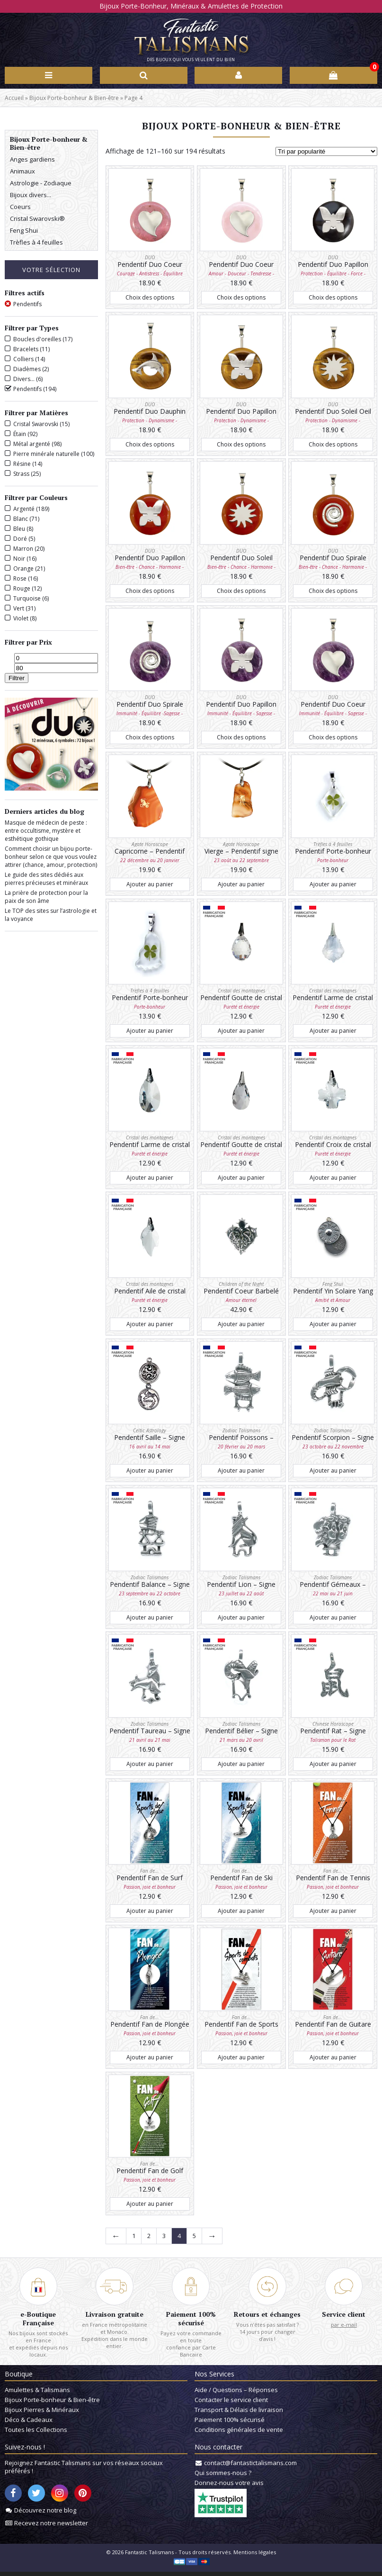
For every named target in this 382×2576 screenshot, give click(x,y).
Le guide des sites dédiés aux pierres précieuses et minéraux (46, 880)
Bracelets (25, 350)
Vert (18, 609)
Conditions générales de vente (239, 2434)
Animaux (22, 172)
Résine (22, 465)
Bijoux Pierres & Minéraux (42, 2414)
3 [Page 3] (164, 2236)
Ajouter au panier (149, 885)
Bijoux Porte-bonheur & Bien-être (74, 98)
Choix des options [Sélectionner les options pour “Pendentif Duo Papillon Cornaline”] (149, 592)
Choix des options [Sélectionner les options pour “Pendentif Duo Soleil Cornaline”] (241, 592)
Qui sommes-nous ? (223, 2477)
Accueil (14, 98)
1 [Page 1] (133, 2236)
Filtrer (17, 679)
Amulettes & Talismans (37, 2394)
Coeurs (20, 207)
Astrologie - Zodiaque (40, 184)
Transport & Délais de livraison (239, 2414)
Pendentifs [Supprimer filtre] (27, 305)
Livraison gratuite (114, 2316)
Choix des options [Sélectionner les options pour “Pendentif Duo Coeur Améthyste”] (333, 739)
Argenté (24, 510)
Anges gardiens (32, 160)
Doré (20, 540)
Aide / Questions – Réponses (236, 2394)
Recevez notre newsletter (51, 2527)
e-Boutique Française (38, 2320)
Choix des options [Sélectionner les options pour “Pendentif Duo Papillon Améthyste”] (241, 739)
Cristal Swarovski (35, 425)
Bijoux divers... (30, 195)
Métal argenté (31, 445)
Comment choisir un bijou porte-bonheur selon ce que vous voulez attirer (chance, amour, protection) (51, 858)
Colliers (23, 360)
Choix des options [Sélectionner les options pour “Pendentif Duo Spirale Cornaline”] (333, 592)
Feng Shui (24, 231)
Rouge (21, 589)
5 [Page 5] (194, 2236)
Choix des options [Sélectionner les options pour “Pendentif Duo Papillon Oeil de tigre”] (241, 445)
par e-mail (344, 2326)
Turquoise (27, 599)
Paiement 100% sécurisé (191, 2320)
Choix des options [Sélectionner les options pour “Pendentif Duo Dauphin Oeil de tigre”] (149, 445)
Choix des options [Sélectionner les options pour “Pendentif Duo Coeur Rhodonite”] (149, 298)
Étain (19, 435)
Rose (20, 579)
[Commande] (326, 152)
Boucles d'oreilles (37, 340)
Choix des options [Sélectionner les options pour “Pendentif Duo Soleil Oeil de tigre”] (333, 445)
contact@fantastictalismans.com (250, 2467)
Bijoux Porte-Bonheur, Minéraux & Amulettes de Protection (191, 5)
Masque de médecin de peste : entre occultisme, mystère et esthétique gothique (46, 832)
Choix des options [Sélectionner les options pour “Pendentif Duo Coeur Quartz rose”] (241, 298)
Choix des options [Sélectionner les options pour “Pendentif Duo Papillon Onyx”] (333, 298)
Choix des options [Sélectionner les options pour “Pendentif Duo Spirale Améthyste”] (149, 739)
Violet (20, 619)
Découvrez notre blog (45, 2514)
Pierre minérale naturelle (46, 455)
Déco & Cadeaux (29, 2424)
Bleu (19, 530)
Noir (19, 559)
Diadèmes (27, 370)
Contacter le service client (231, 2404)
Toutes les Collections (36, 2434)
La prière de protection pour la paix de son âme (46, 898)
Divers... (24, 380)
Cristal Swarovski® (37, 219)
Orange (23, 569)
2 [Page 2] (149, 2236)
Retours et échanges (267, 2316)
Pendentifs (27, 390)
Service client (343, 2316)
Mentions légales (254, 2556)
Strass (21, 475)
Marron (23, 550)
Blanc (20, 520)
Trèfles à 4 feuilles (36, 243)
